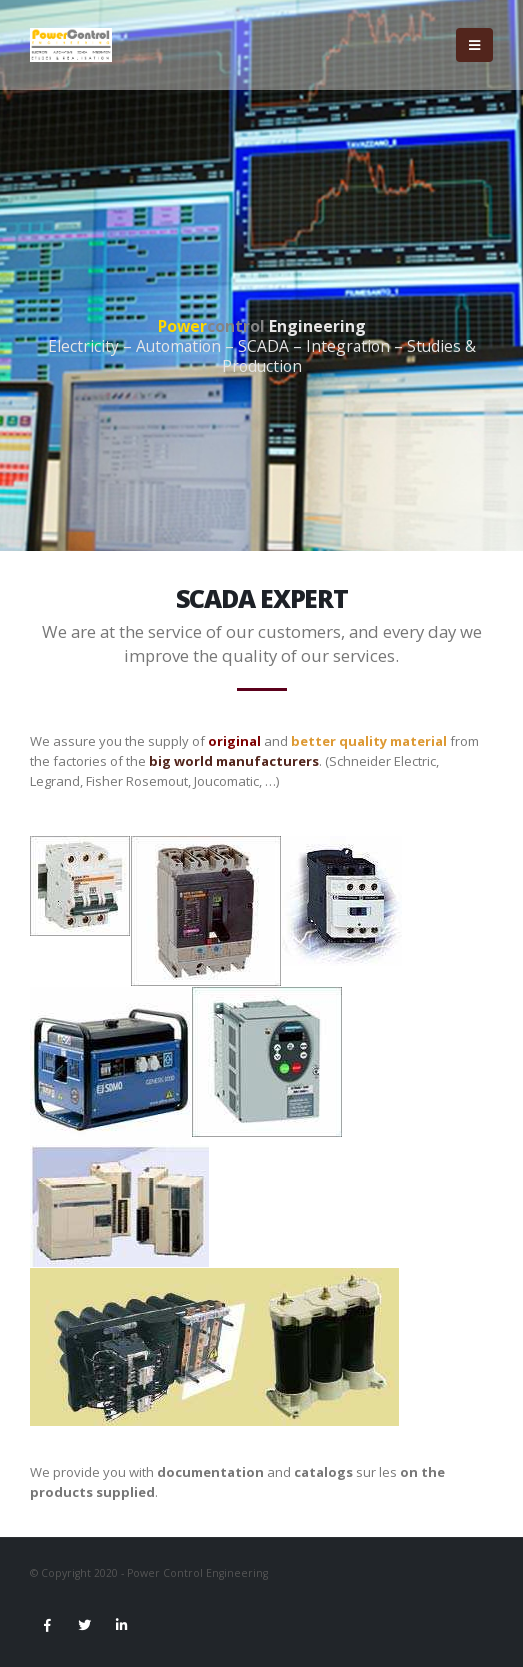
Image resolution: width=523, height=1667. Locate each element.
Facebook (47, 1625)
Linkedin (121, 1625)
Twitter (84, 1625)
